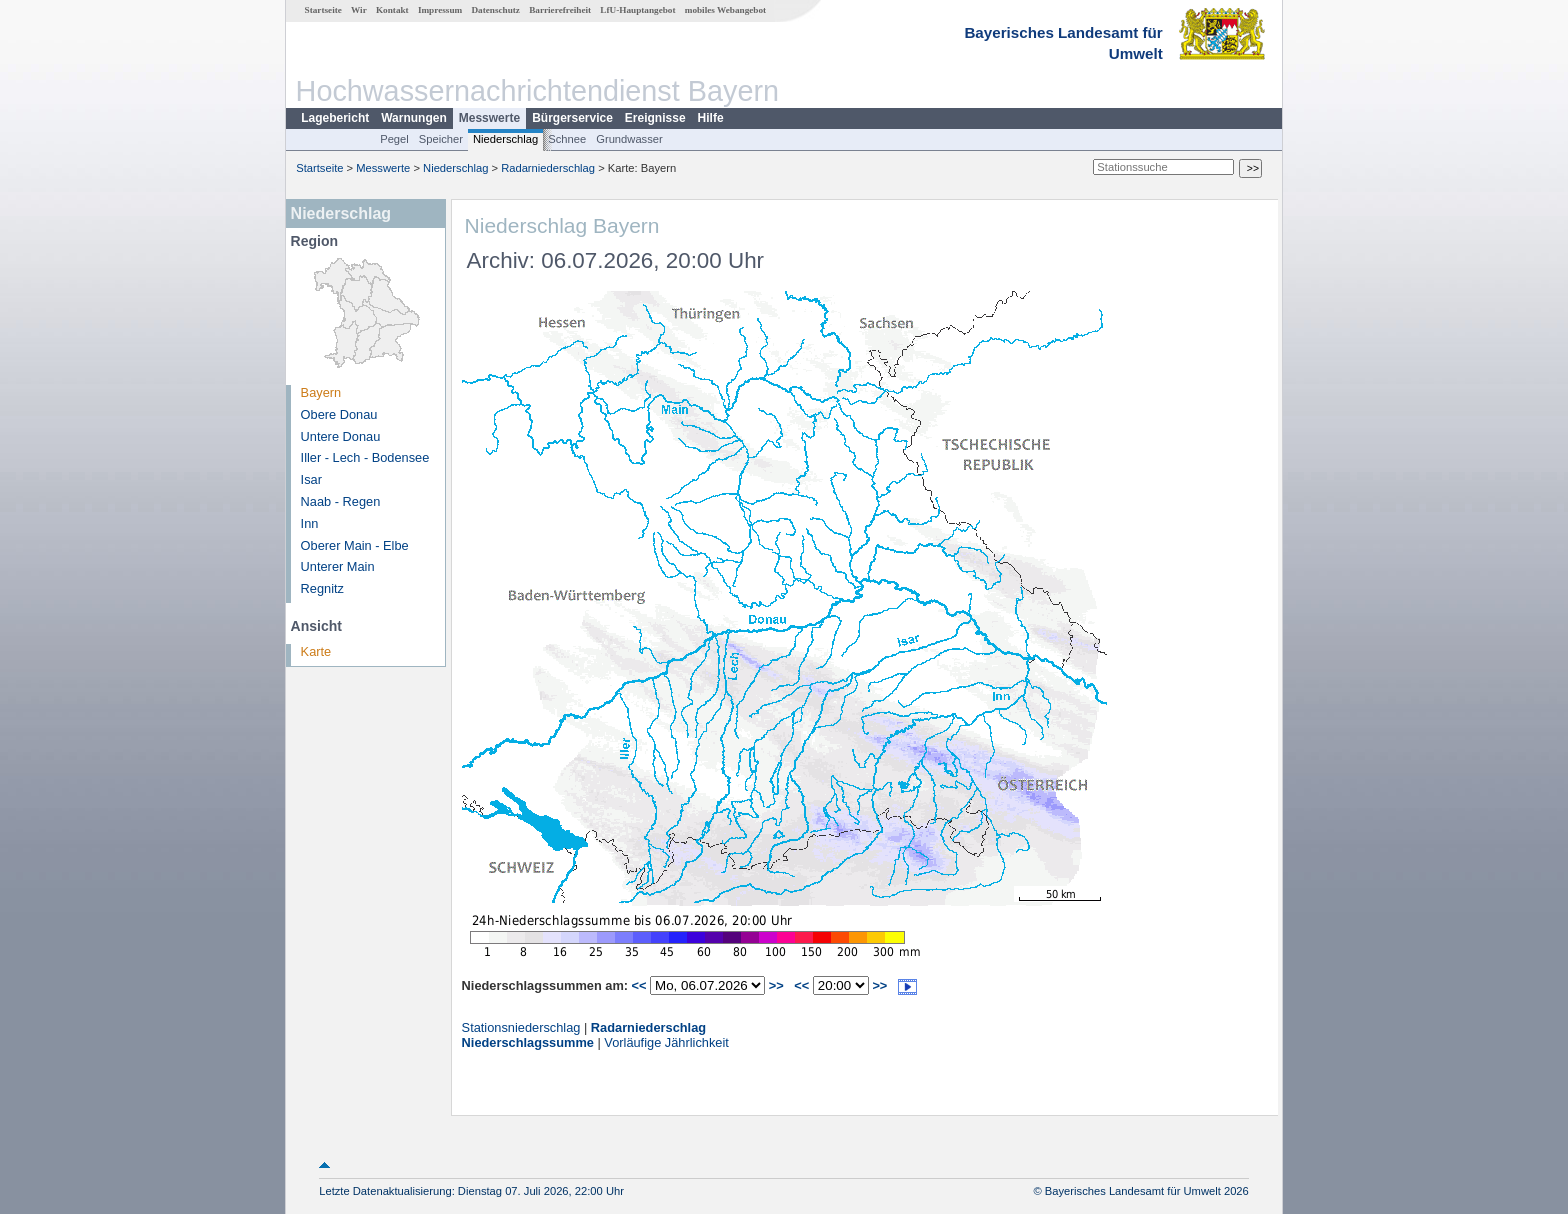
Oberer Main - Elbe (355, 545)
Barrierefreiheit (560, 10)
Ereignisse (655, 118)
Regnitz (322, 588)
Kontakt (392, 10)
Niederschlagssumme (528, 1042)
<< (639, 985)
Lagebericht (335, 118)
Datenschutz (495, 10)
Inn (310, 523)
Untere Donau (341, 436)
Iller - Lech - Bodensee (365, 457)
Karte (316, 651)
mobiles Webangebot (725, 10)
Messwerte (489, 118)
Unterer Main (338, 566)
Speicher (441, 139)
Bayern (321, 392)
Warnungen (414, 118)
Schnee (567, 139)
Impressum (440, 10)
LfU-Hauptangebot (637, 10)
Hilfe (711, 118)
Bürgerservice (572, 118)
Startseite (323, 10)
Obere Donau (339, 414)
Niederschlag (505, 139)
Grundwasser (629, 139)
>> (776, 985)
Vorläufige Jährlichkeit (666, 1042)
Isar (311, 479)
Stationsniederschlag (521, 1027)
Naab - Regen (341, 501)
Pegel (394, 139)
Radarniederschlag (548, 168)
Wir (359, 10)
